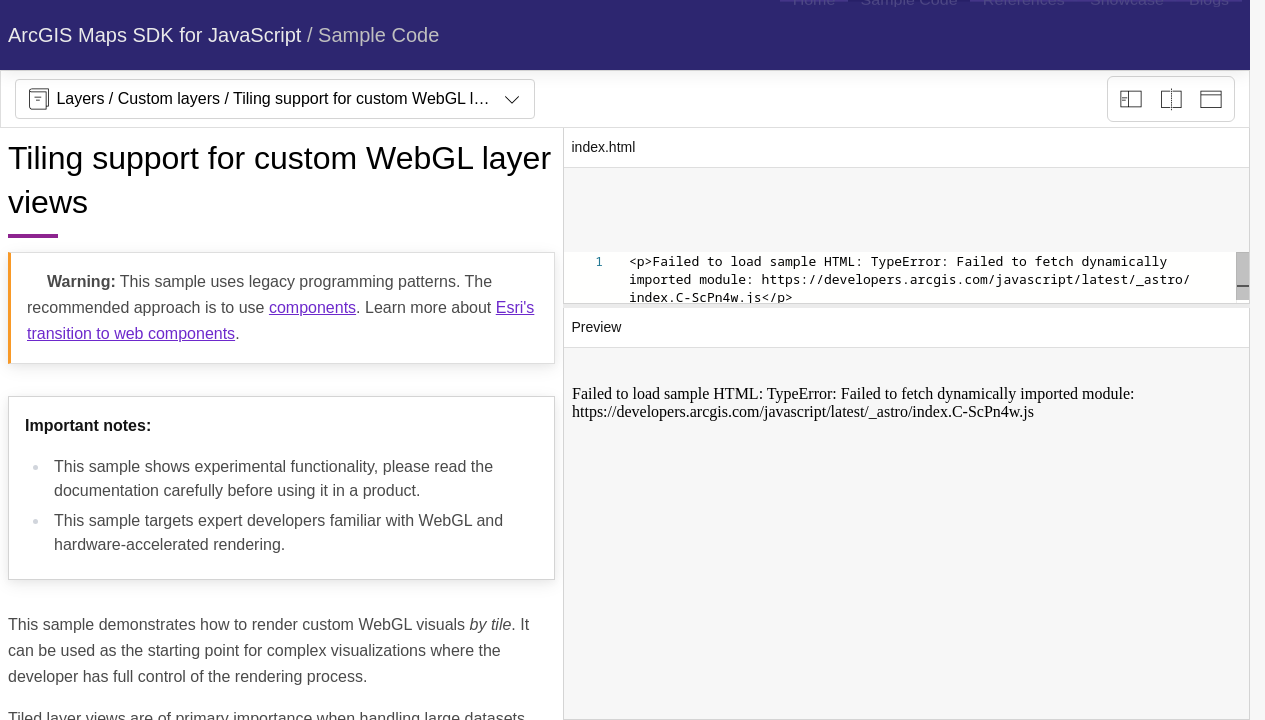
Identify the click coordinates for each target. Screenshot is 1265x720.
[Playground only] (1171, 99)
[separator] (907, 306)
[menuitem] (814, 35)
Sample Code (378, 35)
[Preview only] (1211, 99)
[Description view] (1131, 99)
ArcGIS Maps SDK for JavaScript (154, 35)
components (312, 307)
